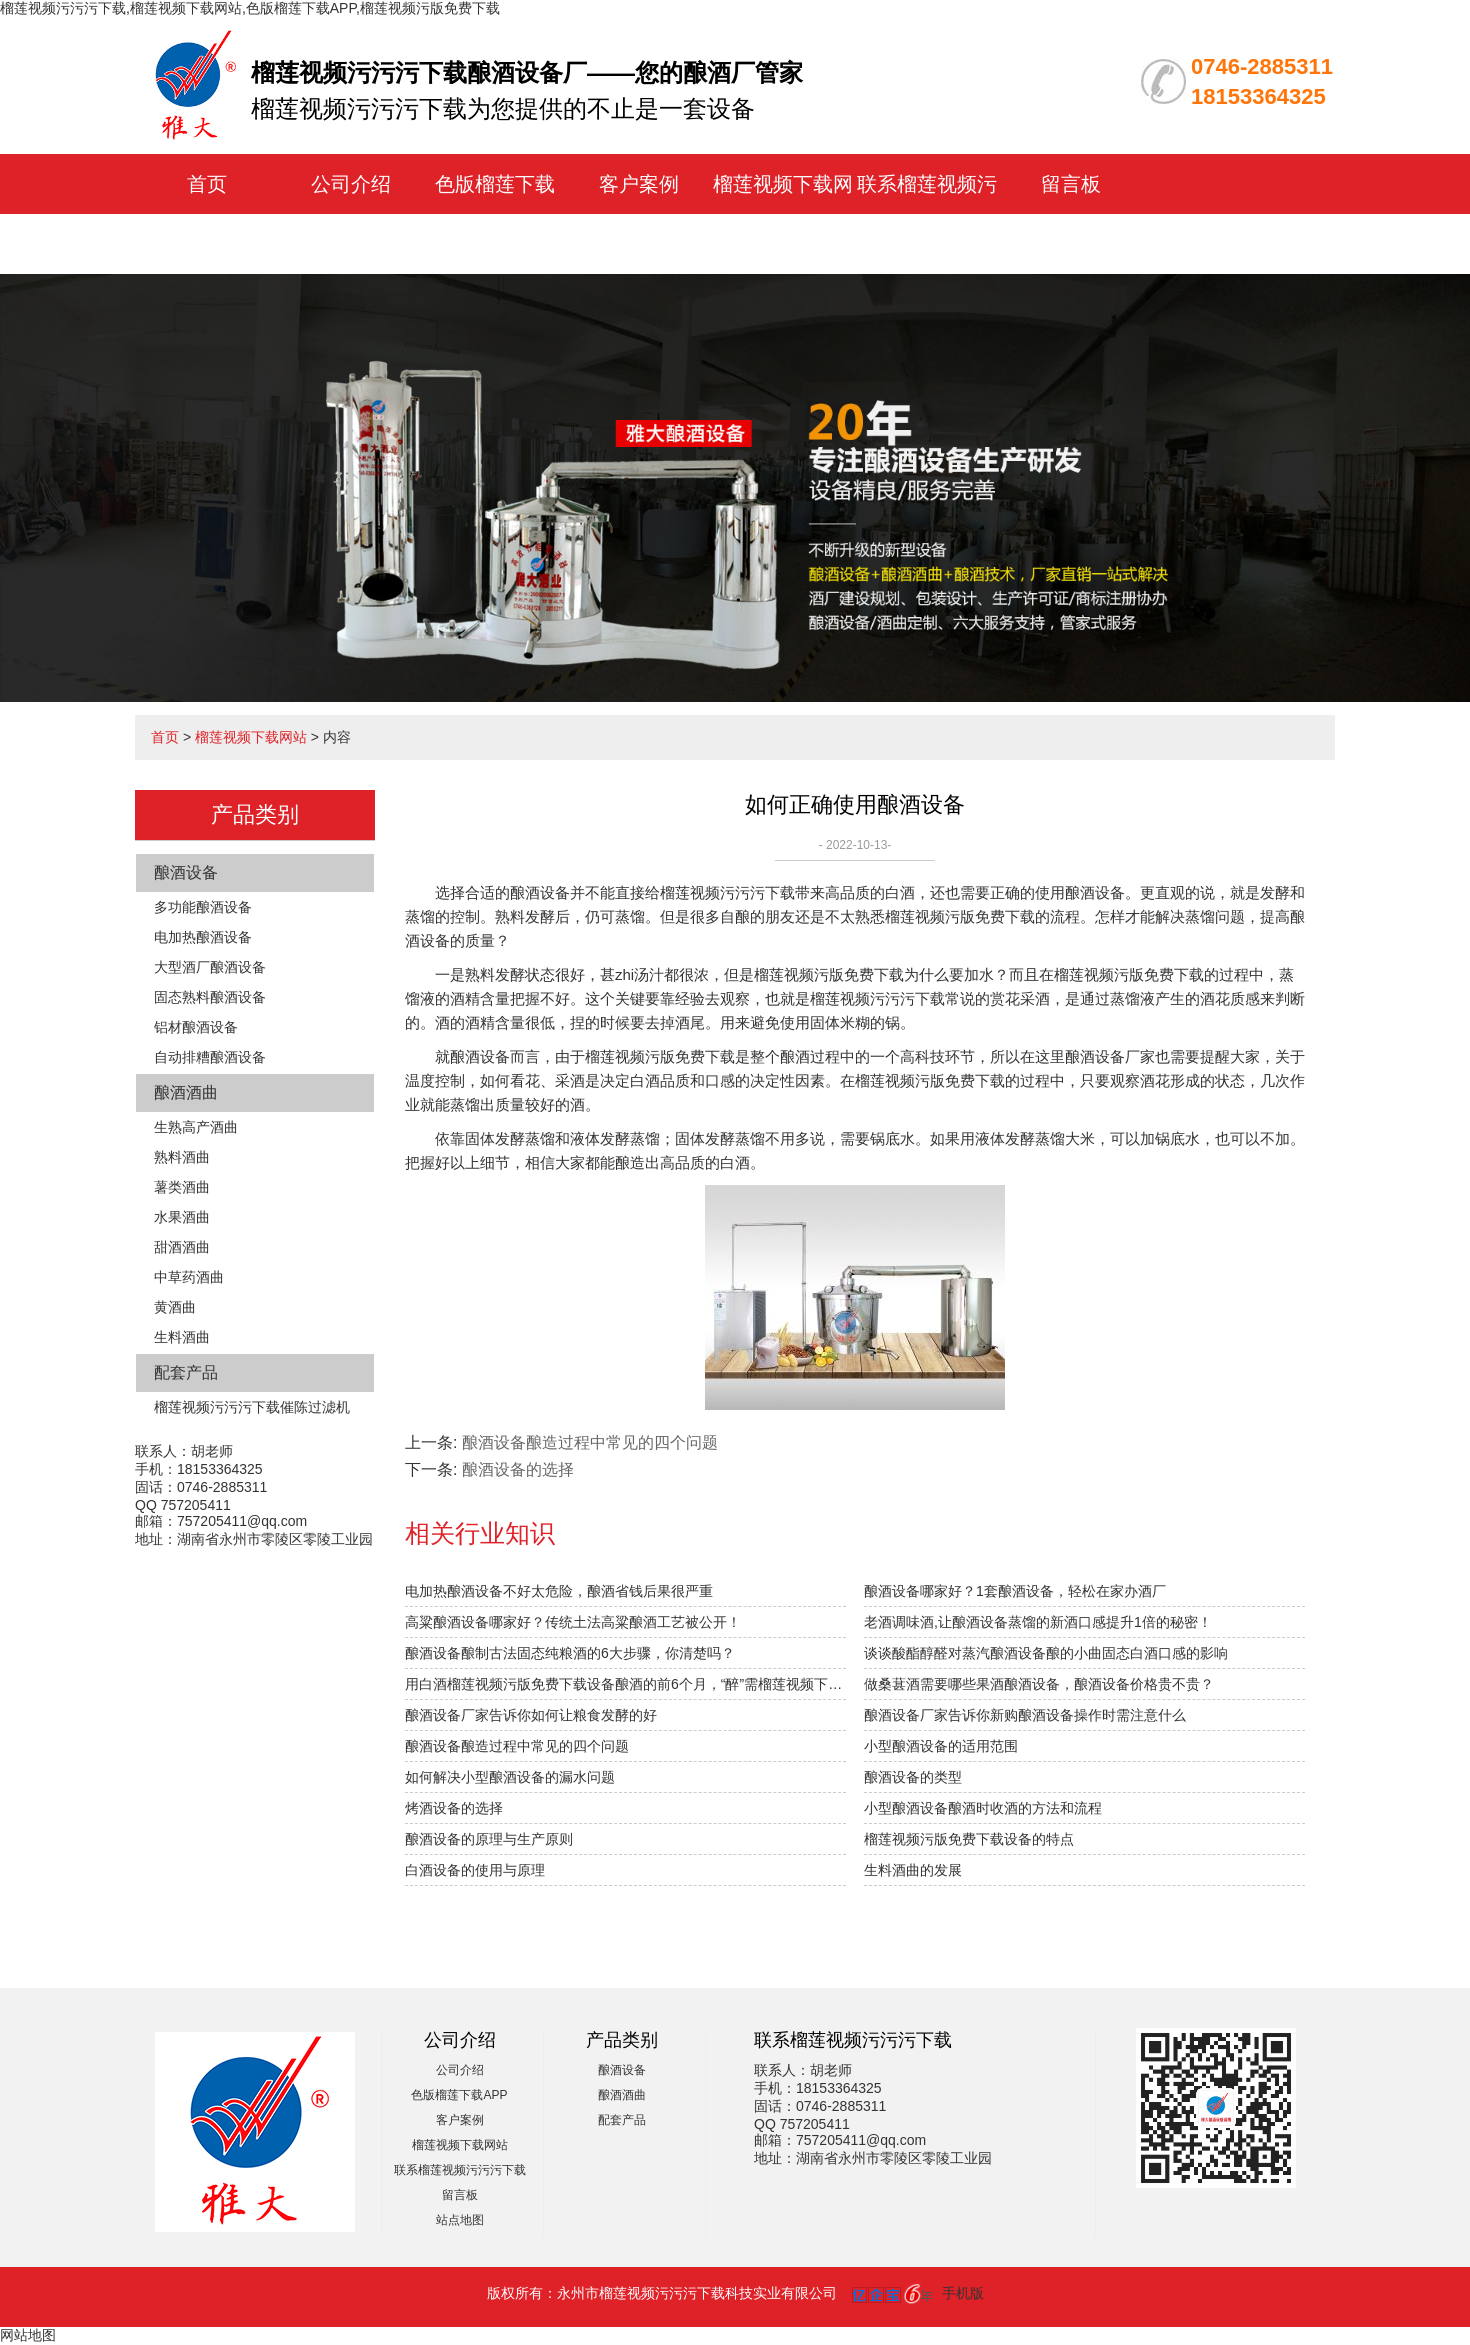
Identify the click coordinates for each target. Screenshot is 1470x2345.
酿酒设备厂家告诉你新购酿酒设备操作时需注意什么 (1025, 1715)
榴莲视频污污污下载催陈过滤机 (252, 1407)
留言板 (1071, 184)
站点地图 (460, 2220)
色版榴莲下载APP (459, 2095)
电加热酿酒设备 (203, 937)
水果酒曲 (182, 1217)
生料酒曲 (182, 1337)
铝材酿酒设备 (196, 1027)
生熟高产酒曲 (196, 1127)
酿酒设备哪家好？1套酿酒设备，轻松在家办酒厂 (1015, 1591)
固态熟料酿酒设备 (210, 997)
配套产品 (186, 1372)
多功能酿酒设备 (203, 907)
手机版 (963, 2293)
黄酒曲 (175, 1307)
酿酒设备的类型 (913, 1777)
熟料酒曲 (182, 1157)
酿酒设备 (186, 872)
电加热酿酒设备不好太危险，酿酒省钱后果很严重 (559, 1591)
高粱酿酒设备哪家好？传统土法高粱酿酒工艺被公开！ (573, 1622)
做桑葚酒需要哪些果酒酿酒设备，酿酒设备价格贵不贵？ (1039, 1684)
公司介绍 (351, 184)
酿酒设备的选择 (518, 1469)
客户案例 (639, 184)
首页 (207, 184)
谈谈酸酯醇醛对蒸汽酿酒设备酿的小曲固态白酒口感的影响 (1046, 1653)
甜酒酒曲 (182, 1247)
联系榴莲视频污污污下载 (460, 2170)
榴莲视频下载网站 (251, 737)
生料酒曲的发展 (913, 1870)
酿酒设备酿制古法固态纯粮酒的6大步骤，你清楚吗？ (570, 1653)
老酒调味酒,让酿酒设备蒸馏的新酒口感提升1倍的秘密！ (1038, 1622)
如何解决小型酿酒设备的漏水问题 (510, 1777)
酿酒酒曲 (186, 1092)
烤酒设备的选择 (454, 1808)
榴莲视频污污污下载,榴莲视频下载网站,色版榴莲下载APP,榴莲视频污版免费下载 (250, 8)
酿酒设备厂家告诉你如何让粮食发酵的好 (531, 1715)
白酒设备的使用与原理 (475, 1870)
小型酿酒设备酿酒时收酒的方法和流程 (983, 1808)
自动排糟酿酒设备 (210, 1057)
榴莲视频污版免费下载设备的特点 (969, 1839)
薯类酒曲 (182, 1187)
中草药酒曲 (189, 1277)
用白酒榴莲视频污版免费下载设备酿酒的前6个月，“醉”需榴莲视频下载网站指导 (625, 1684)
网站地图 (28, 2335)
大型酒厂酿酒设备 (210, 967)
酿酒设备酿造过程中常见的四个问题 (590, 1442)
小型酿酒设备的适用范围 (941, 1746)
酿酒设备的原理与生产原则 (489, 1839)
